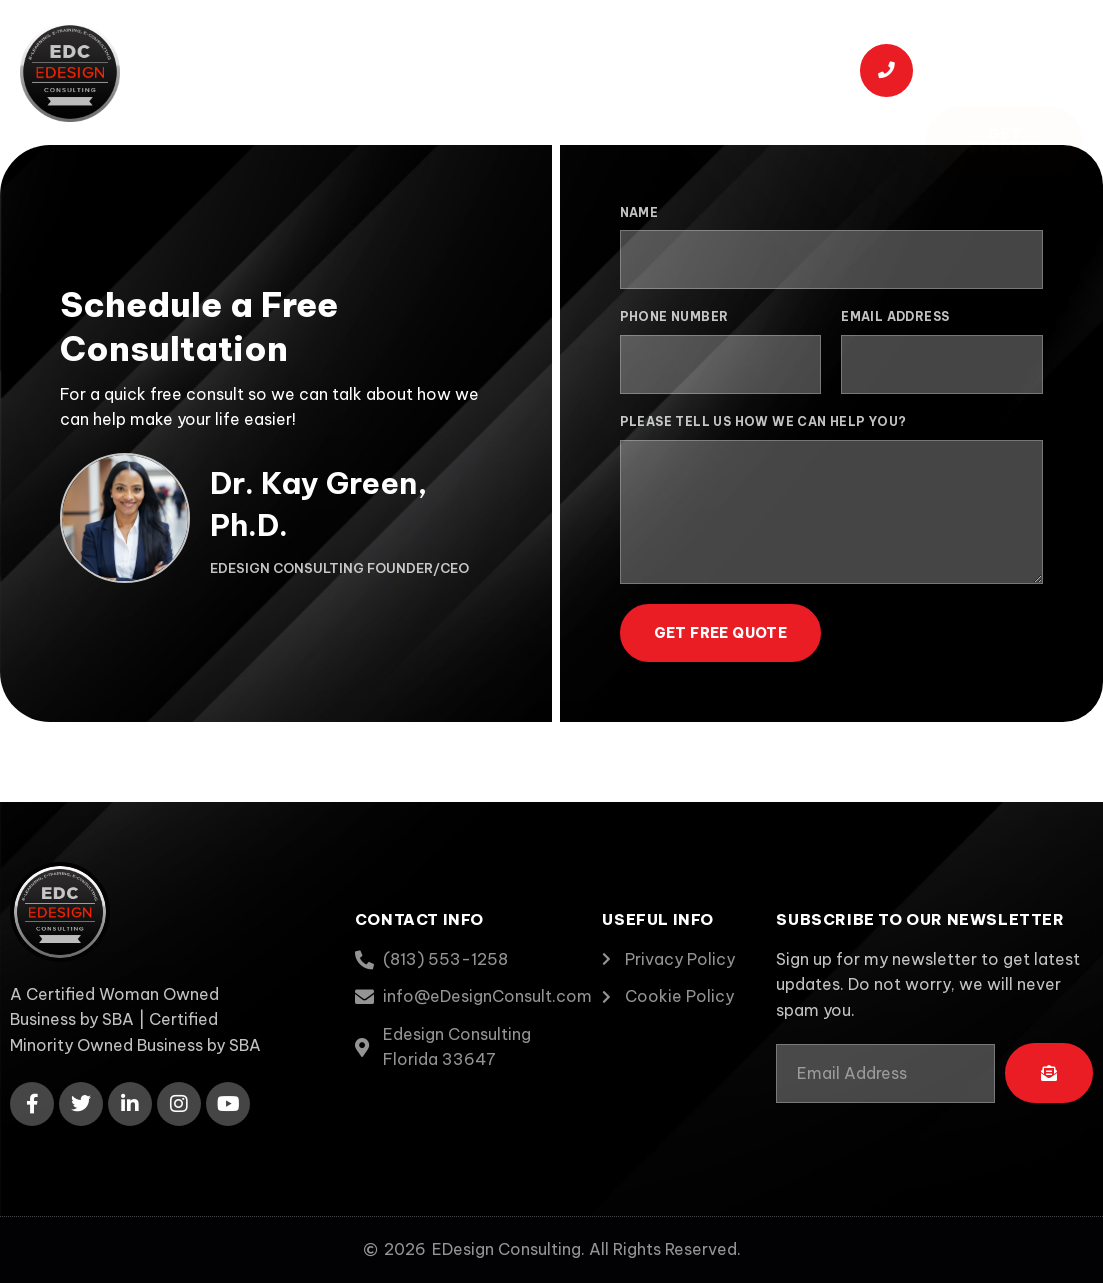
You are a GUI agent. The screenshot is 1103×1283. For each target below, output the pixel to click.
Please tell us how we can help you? (763, 421)
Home (261, 46)
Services (476, 45)
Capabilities (605, 46)
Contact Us (302, 98)
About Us (358, 46)
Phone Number (674, 316)
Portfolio (732, 46)
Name (639, 212)
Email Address (895, 316)
